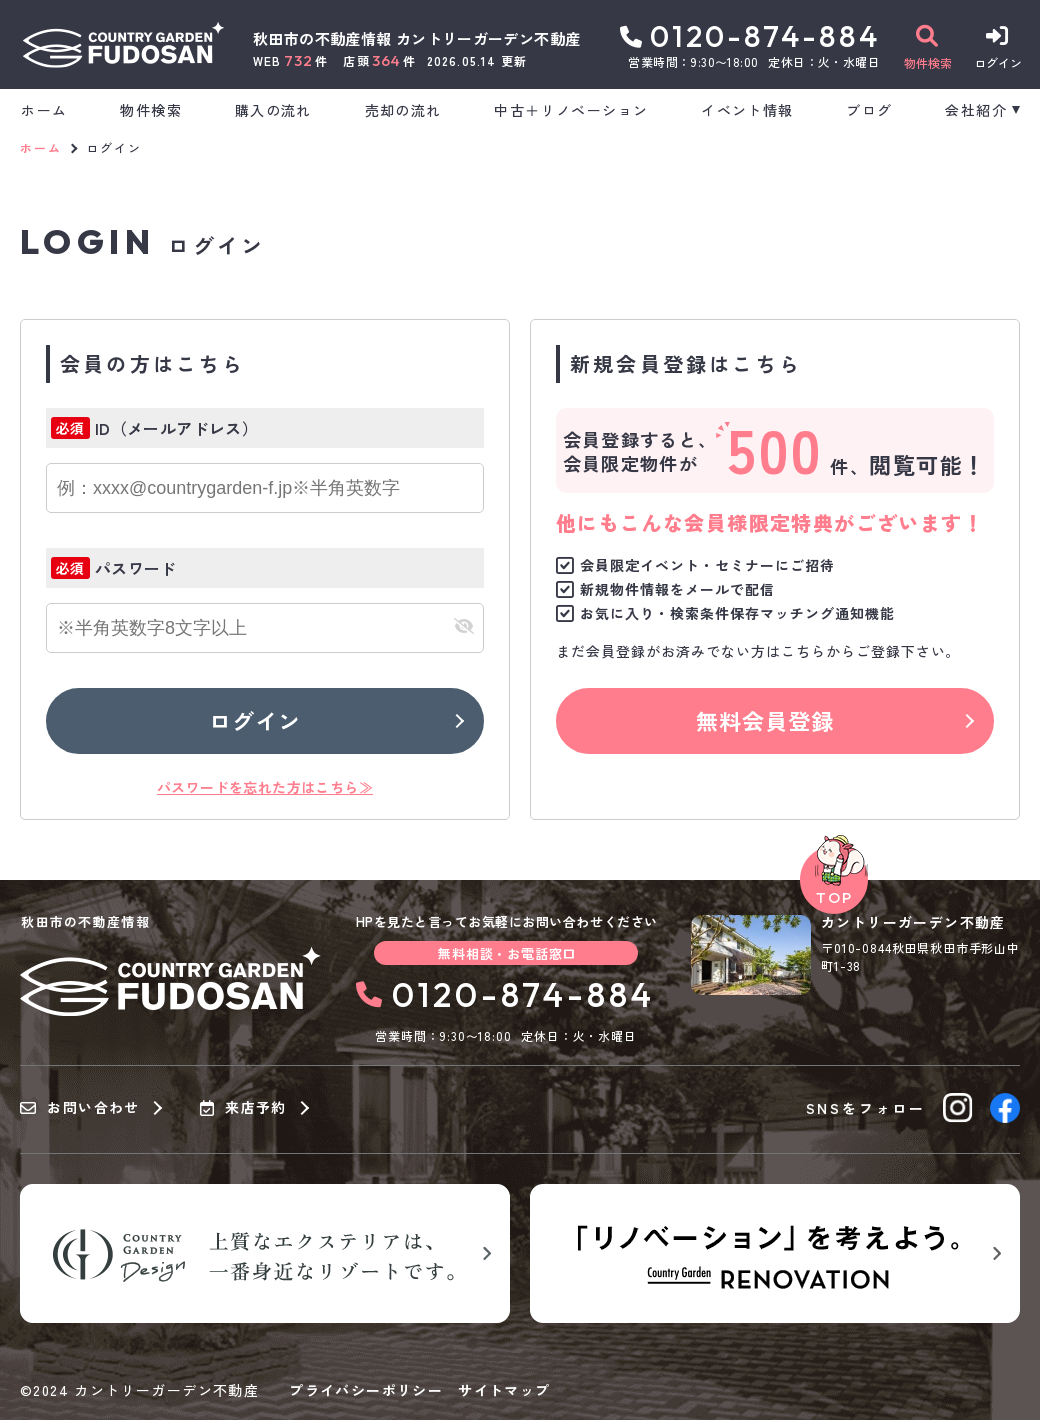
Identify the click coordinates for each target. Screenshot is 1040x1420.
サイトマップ (504, 1390)
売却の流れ (403, 110)
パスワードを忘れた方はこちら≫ (265, 787)
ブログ (869, 110)
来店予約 (243, 1108)
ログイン (255, 720)
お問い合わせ (80, 1108)
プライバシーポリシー (366, 1390)
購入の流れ (273, 110)
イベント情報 (747, 110)
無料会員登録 (765, 720)
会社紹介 (976, 110)
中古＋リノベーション (571, 110)
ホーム (44, 110)
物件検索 (151, 110)
